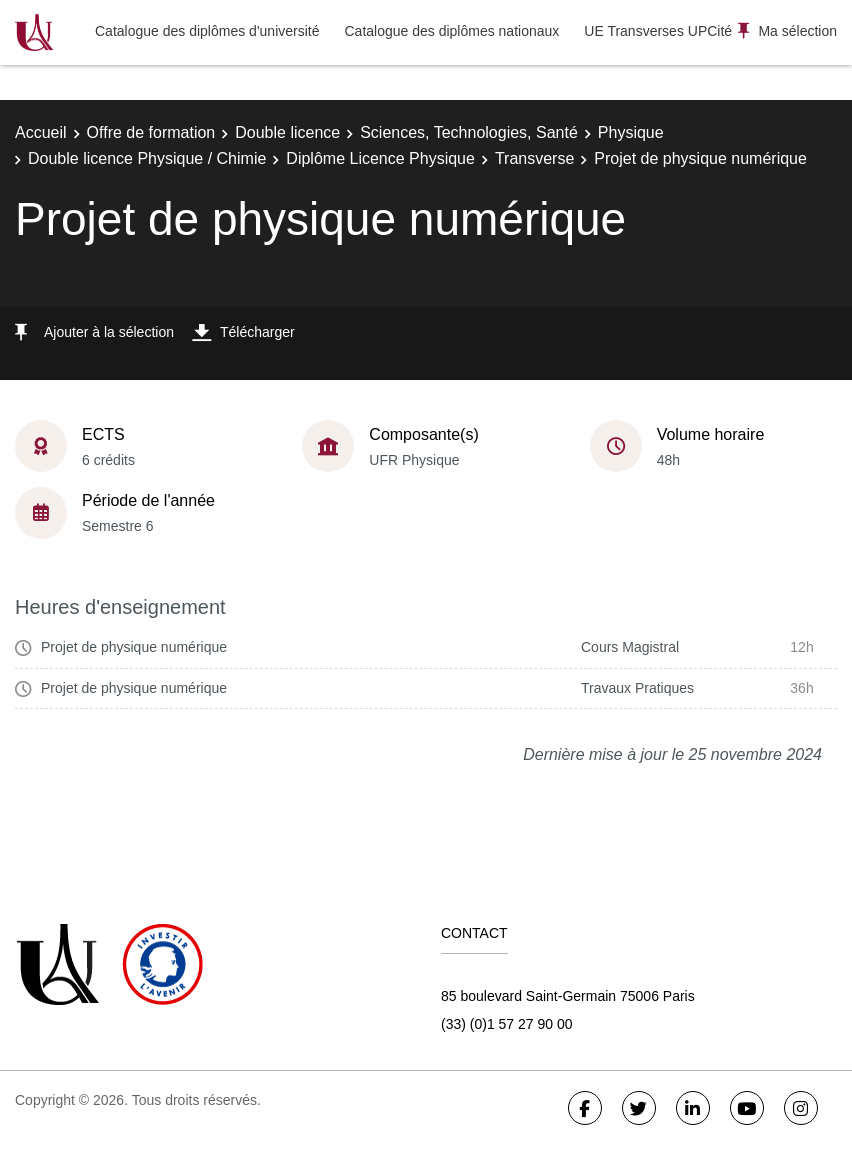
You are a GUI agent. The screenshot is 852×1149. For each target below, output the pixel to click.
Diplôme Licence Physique (380, 158)
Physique (631, 132)
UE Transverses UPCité (658, 31)
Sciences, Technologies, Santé (469, 132)
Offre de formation (151, 132)
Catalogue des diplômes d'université (207, 31)
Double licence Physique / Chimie (147, 158)
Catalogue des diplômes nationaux (451, 31)
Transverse (534, 158)
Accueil (41, 132)
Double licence (287, 132)
